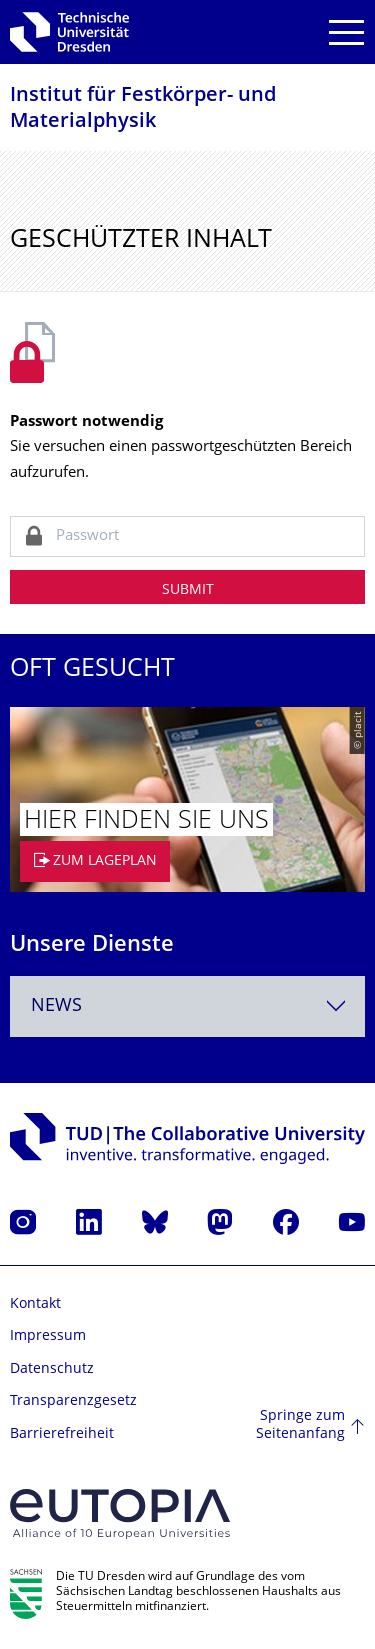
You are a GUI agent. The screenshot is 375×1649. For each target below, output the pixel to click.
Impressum (48, 1336)
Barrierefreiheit (62, 1434)
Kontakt (35, 1304)
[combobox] (187, 1006)
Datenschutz (52, 1369)
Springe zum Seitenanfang (300, 1425)
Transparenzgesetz (73, 1401)
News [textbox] (56, 1006)
